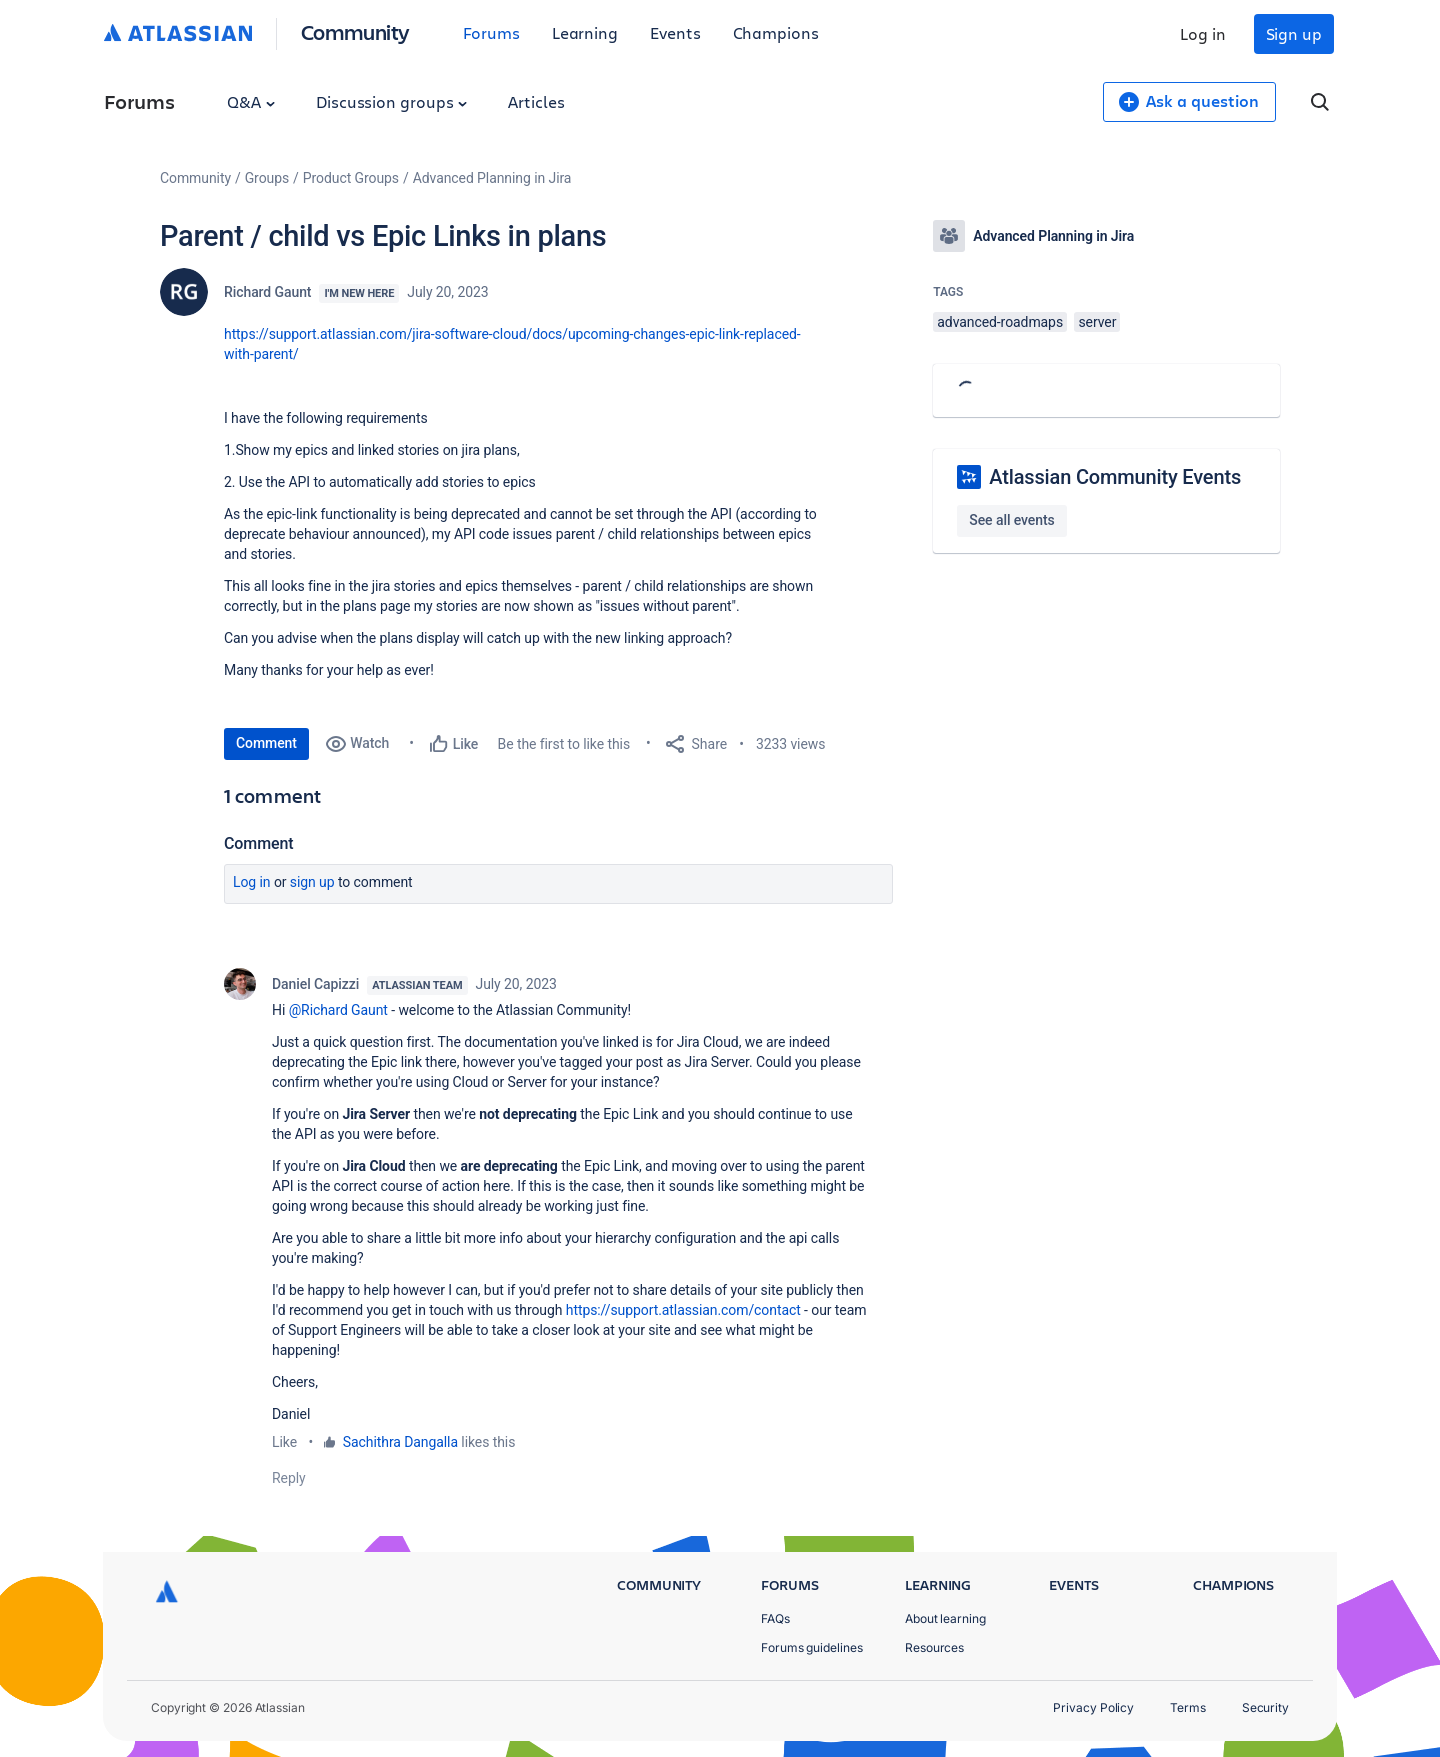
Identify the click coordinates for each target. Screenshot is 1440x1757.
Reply (289, 1478)
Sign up (1294, 33)
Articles (536, 101)
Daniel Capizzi (315, 984)
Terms (1188, 1707)
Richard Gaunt (267, 292)
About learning (945, 1618)
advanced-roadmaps (1000, 322)
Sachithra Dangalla (400, 1442)
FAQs (775, 1618)
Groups (267, 178)
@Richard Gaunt (338, 1010)
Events (675, 32)
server (1097, 322)
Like (284, 1442)
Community (355, 31)
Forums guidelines (812, 1647)
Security (1265, 1707)
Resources (934, 1647)
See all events (1011, 520)
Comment (266, 743)
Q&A (251, 101)
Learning (585, 32)
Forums (491, 32)
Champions (776, 32)
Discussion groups (392, 101)
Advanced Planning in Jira (492, 178)
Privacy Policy (1093, 1707)
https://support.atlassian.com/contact (683, 1310)
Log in (1203, 33)
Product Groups (351, 178)
